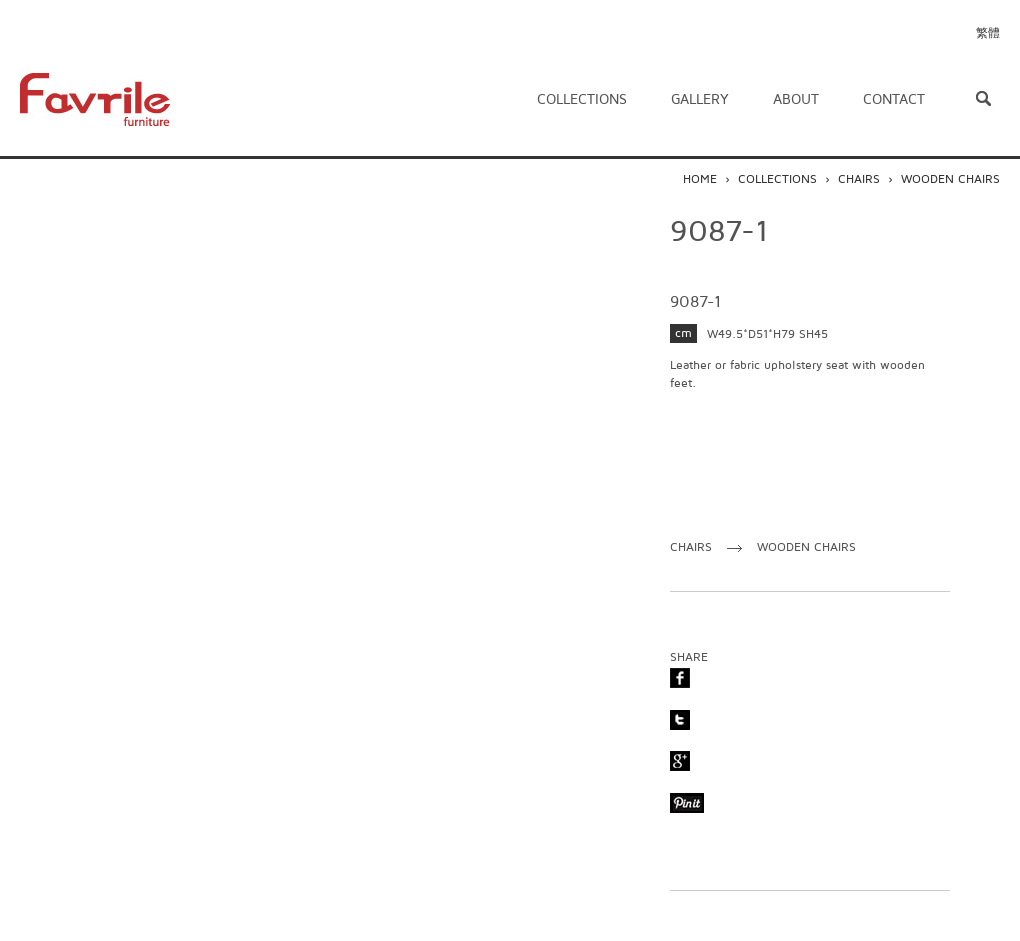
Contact (894, 99)
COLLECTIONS (777, 179)
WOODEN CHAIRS (950, 179)
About (796, 99)
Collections (582, 99)
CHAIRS (859, 179)
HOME (700, 179)
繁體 (988, 33)
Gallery (700, 99)
